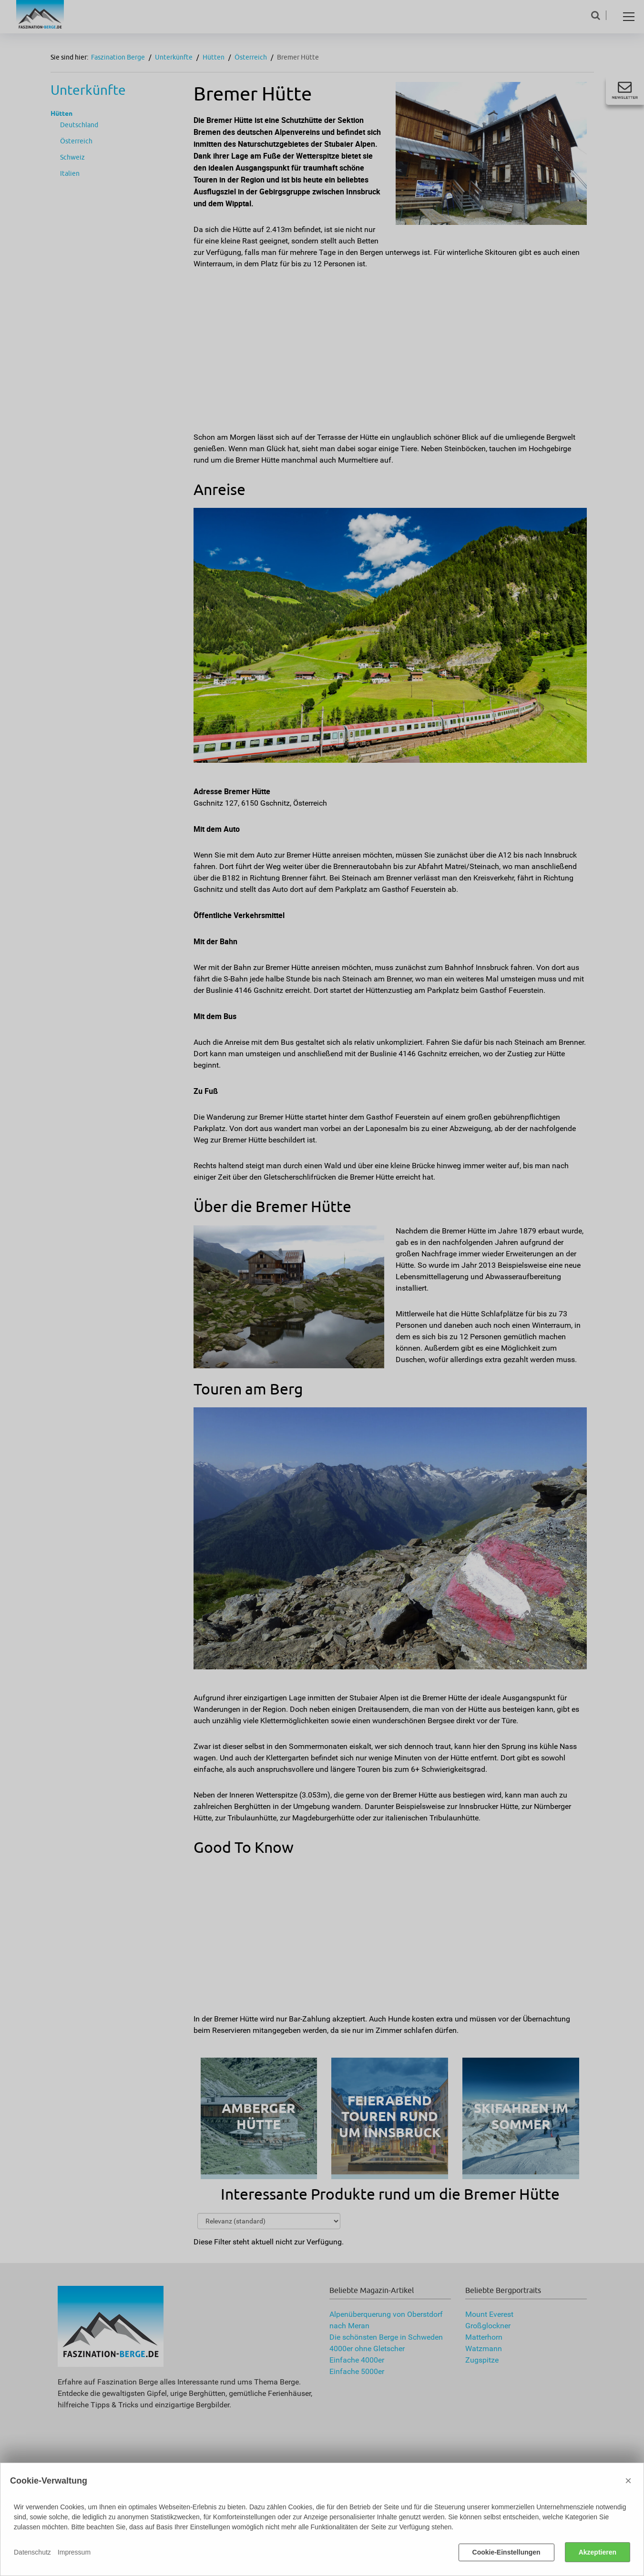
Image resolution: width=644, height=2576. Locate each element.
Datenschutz (32, 2552)
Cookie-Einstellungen (506, 2552)
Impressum (74, 2552)
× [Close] (628, 2480)
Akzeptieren (597, 2552)
